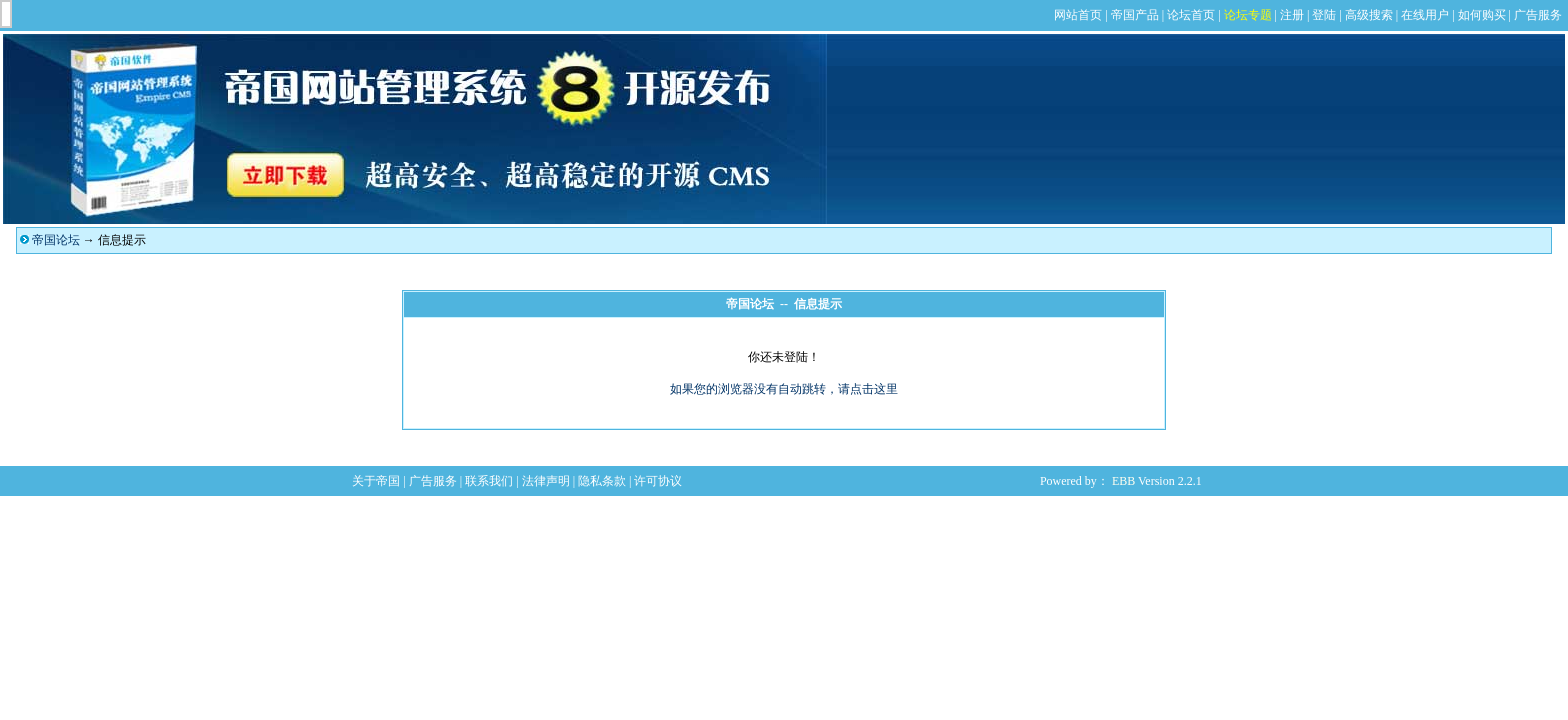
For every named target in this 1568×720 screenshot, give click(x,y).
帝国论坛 (56, 240)
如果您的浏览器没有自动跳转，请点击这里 (784, 389)
